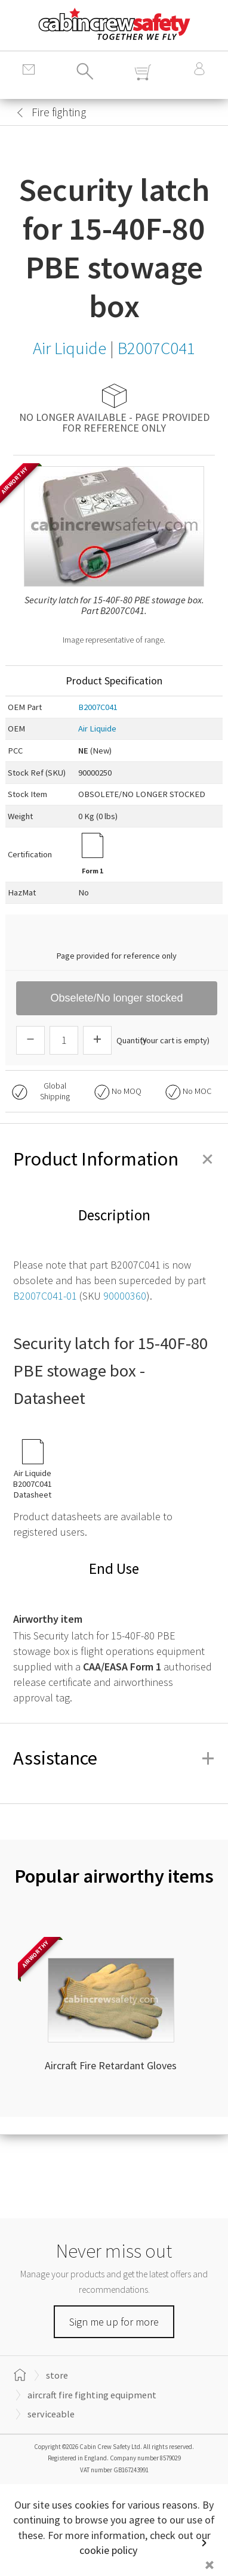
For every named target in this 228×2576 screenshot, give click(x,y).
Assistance (114, 1758)
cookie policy (108, 2550)
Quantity (131, 1040)
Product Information (114, 1158)
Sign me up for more (114, 2322)
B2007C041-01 (45, 1296)
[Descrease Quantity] (30, 1040)
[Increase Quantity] (97, 1040)
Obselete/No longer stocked (116, 998)
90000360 (124, 1296)
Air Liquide (97, 728)
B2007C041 (98, 707)
